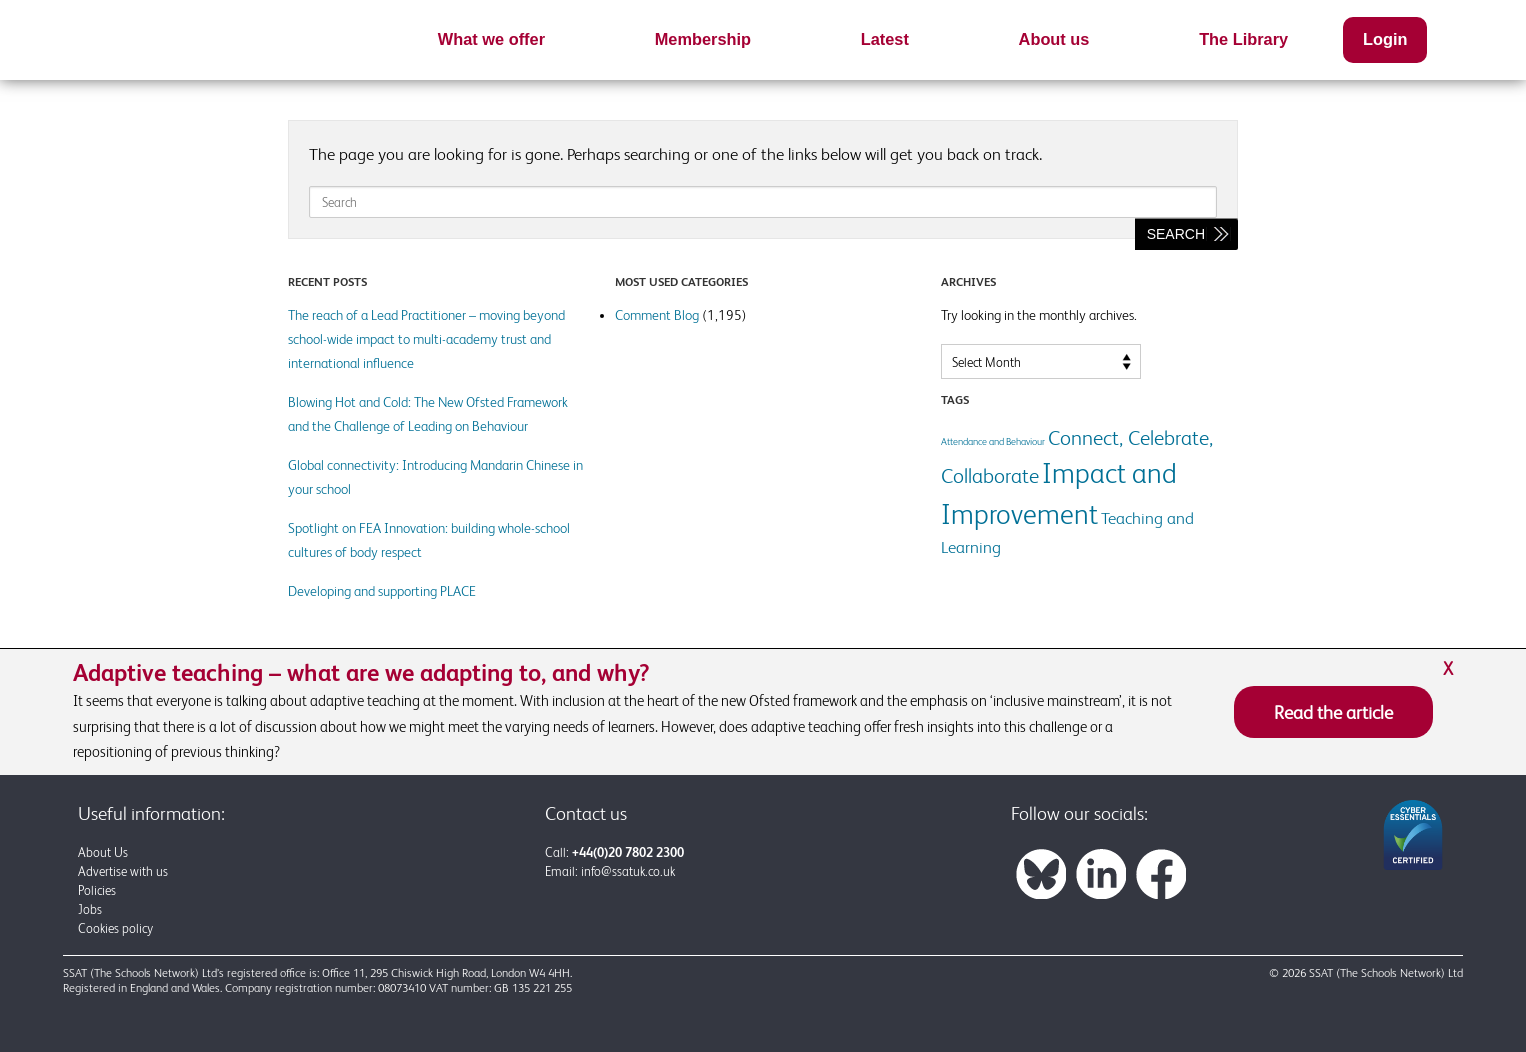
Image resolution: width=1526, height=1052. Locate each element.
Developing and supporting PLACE (382, 591)
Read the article (1333, 712)
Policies (97, 890)
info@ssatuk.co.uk (628, 871)
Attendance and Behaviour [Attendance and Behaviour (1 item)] (993, 441)
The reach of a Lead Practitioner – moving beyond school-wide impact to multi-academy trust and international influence (426, 339)
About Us (103, 852)
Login (1385, 39)
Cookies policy (115, 928)
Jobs (90, 909)
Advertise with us (123, 871)
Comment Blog (657, 315)
